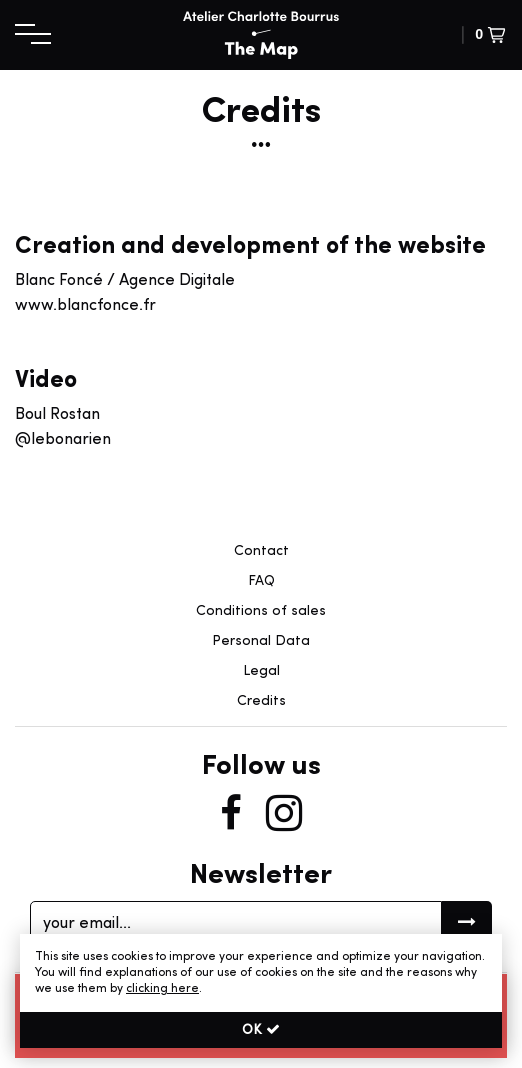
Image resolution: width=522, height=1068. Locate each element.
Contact (261, 551)
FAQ (261, 581)
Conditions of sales (261, 611)
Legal (261, 671)
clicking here (162, 989)
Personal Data (261, 641)
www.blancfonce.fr (85, 306)
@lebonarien (63, 440)
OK (261, 1030)
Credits (261, 701)
